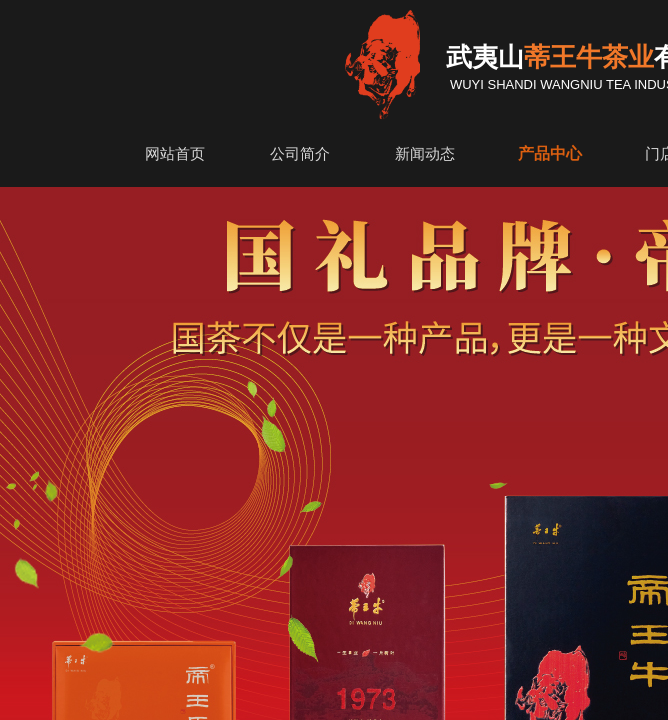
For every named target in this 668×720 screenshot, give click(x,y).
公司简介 (300, 154)
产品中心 (550, 153)
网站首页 (175, 154)
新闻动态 (425, 154)
